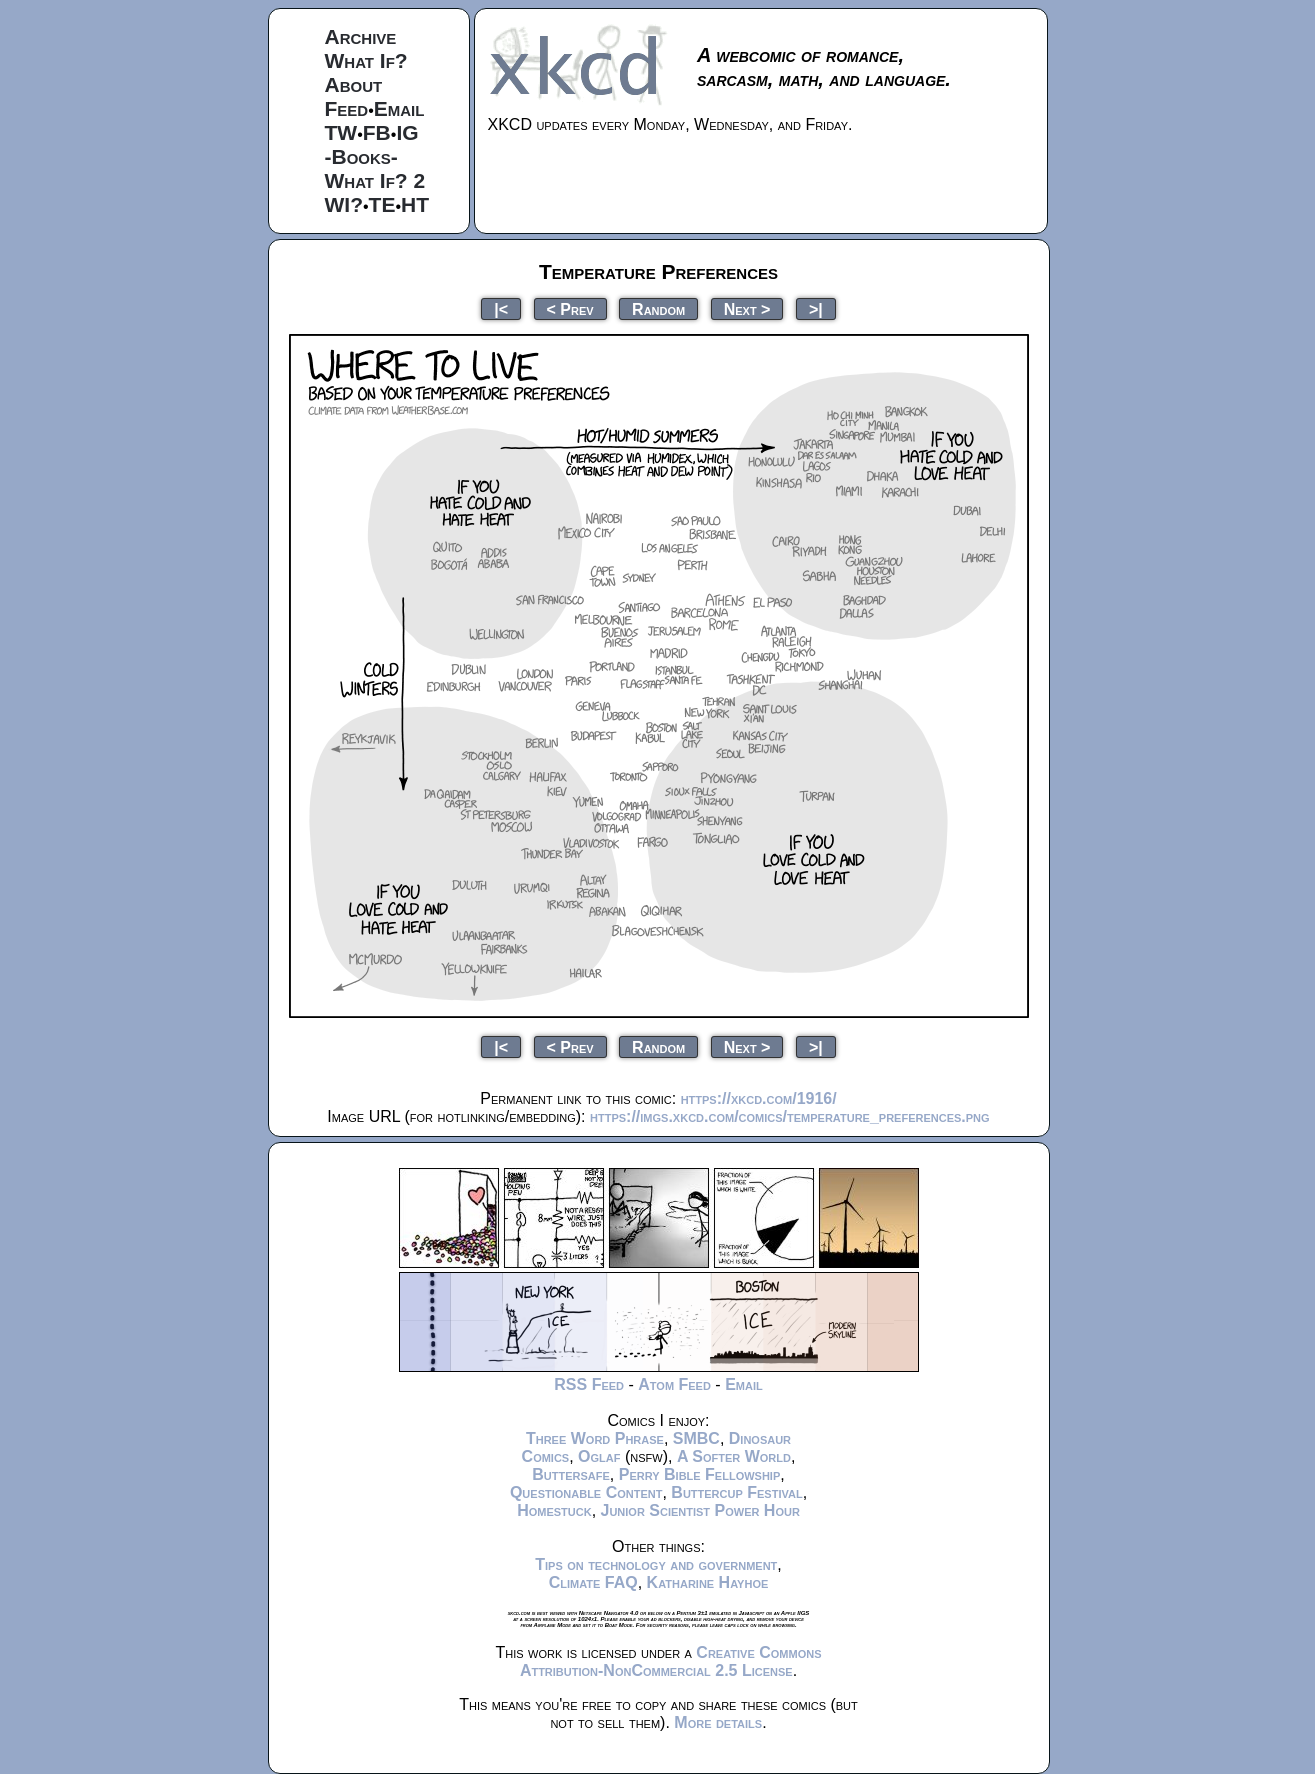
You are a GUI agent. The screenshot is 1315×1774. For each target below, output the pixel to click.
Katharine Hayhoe (708, 1582)
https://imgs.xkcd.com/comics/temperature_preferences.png (790, 1116)
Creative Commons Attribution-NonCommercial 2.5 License (671, 1661)
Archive (361, 36)
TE (382, 204)
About (354, 84)
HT (415, 204)
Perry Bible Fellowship (700, 1474)
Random (658, 308)
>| (816, 308)
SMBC (696, 1438)
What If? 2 (375, 180)
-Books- (361, 156)
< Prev (570, 308)
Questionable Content (586, 1492)
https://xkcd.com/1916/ (759, 1098)
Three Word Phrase (595, 1438)
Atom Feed (674, 1384)
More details (718, 1722)
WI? (344, 204)
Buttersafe (571, 1474)
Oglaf (599, 1456)
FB (377, 132)
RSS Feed (589, 1384)
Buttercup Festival (736, 1492)
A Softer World (734, 1456)
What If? (366, 60)
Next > (747, 308)
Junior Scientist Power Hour (700, 1510)
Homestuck (554, 1510)
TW (341, 132)
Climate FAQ (593, 1582)
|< (501, 308)
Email (399, 108)
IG (407, 132)
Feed (347, 108)
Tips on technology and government (656, 1564)
